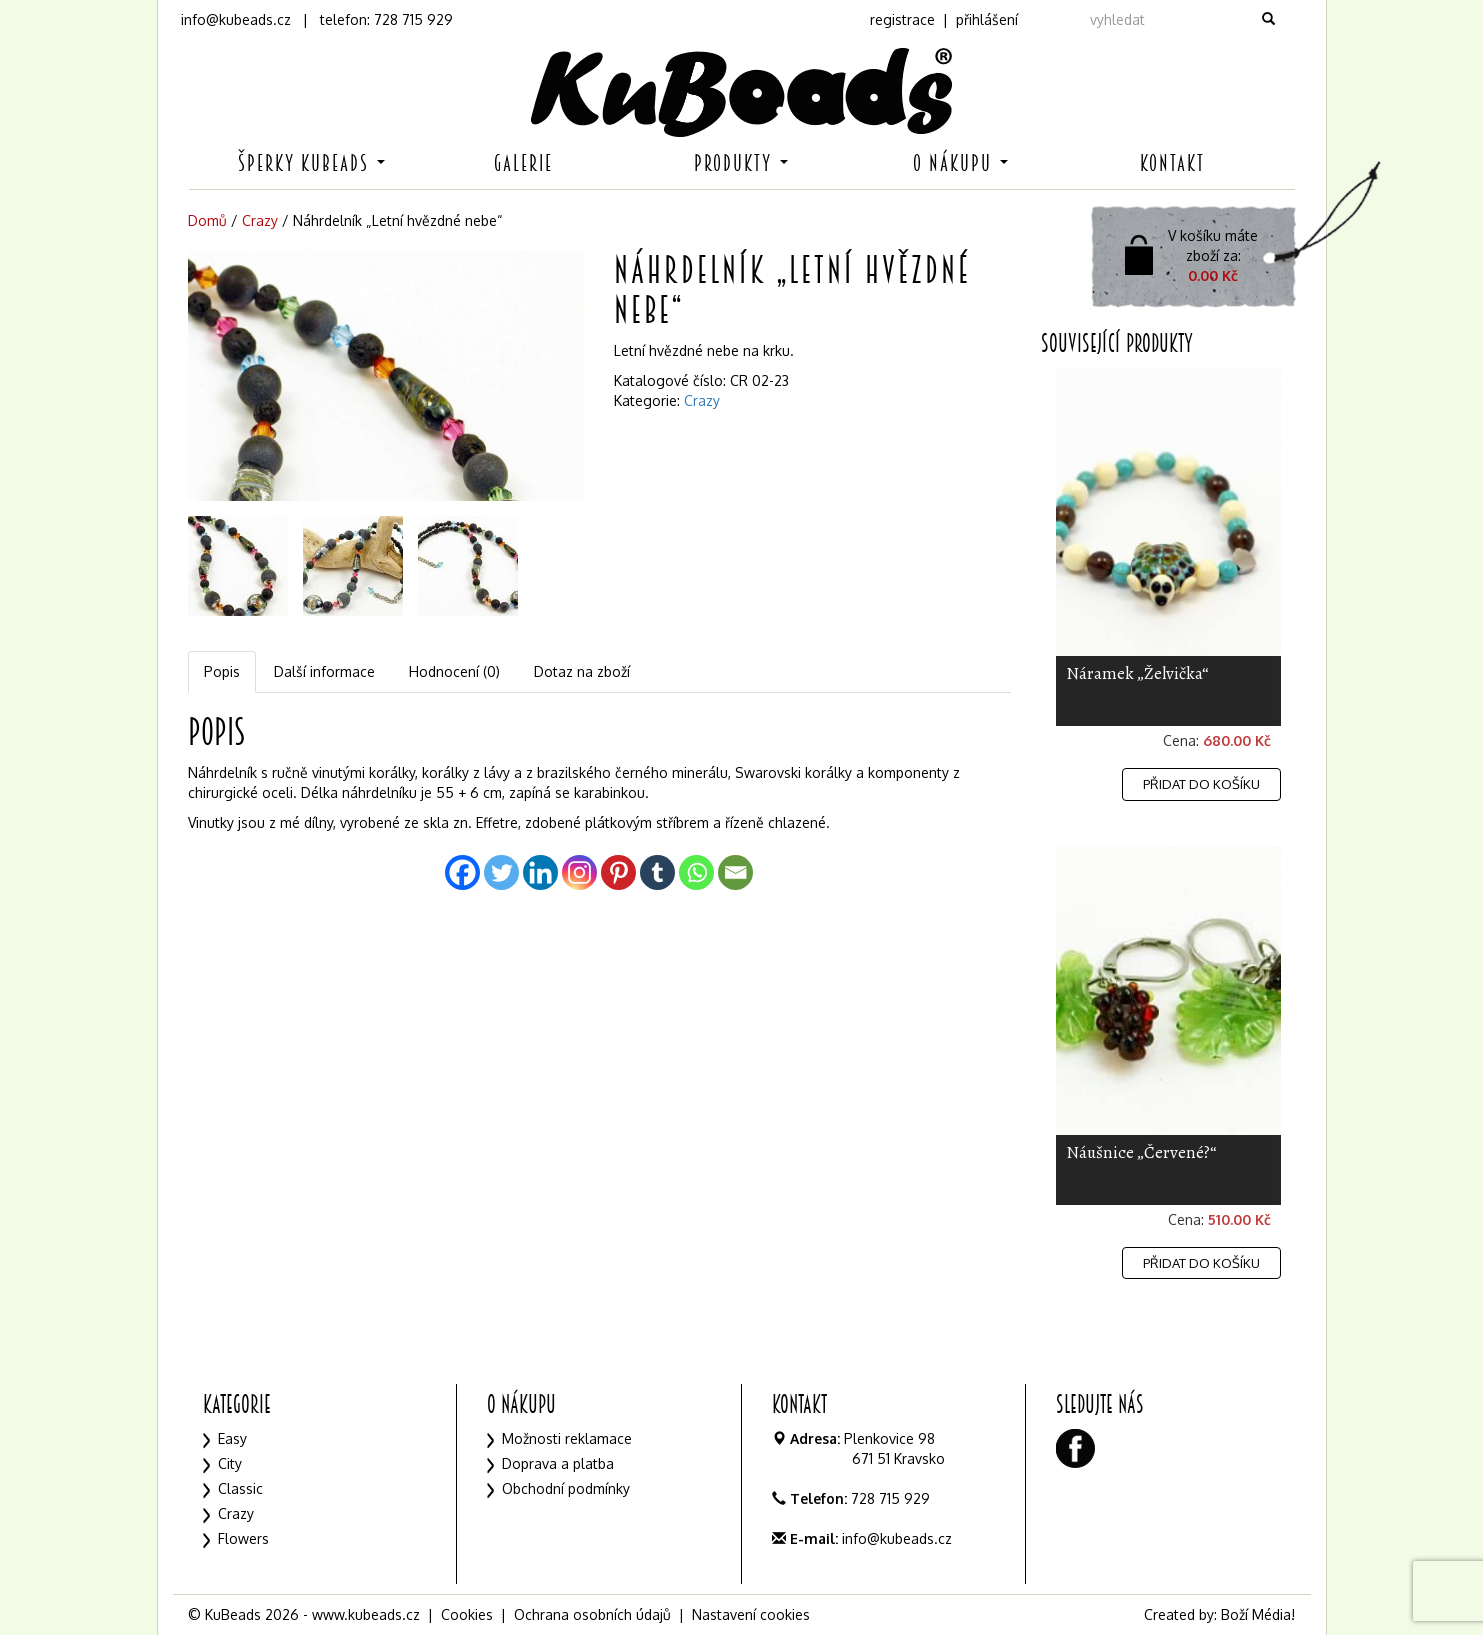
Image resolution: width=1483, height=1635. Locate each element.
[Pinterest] (618, 872)
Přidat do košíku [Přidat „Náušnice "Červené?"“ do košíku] (1201, 1263)
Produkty (741, 163)
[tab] (223, 672)
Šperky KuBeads (311, 163)
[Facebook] (462, 872)
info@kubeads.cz (236, 19)
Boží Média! (1258, 1614)
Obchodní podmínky (566, 1488)
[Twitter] (501, 872)
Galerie (523, 163)
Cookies (467, 1614)
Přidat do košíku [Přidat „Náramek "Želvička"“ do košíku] (1201, 784)
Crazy (260, 220)
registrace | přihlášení (944, 19)
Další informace (324, 671)
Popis (222, 671)
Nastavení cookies (751, 1614)
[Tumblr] (657, 872)
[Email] (735, 872)
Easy (232, 1438)
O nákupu (960, 163)
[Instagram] (579, 872)
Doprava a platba (558, 1463)
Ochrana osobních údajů (592, 1614)
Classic (240, 1488)
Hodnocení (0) (454, 671)
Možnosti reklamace (567, 1438)
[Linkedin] (540, 872)
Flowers (243, 1538)
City (230, 1463)
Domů (207, 220)
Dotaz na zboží (582, 671)
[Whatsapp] (696, 872)
